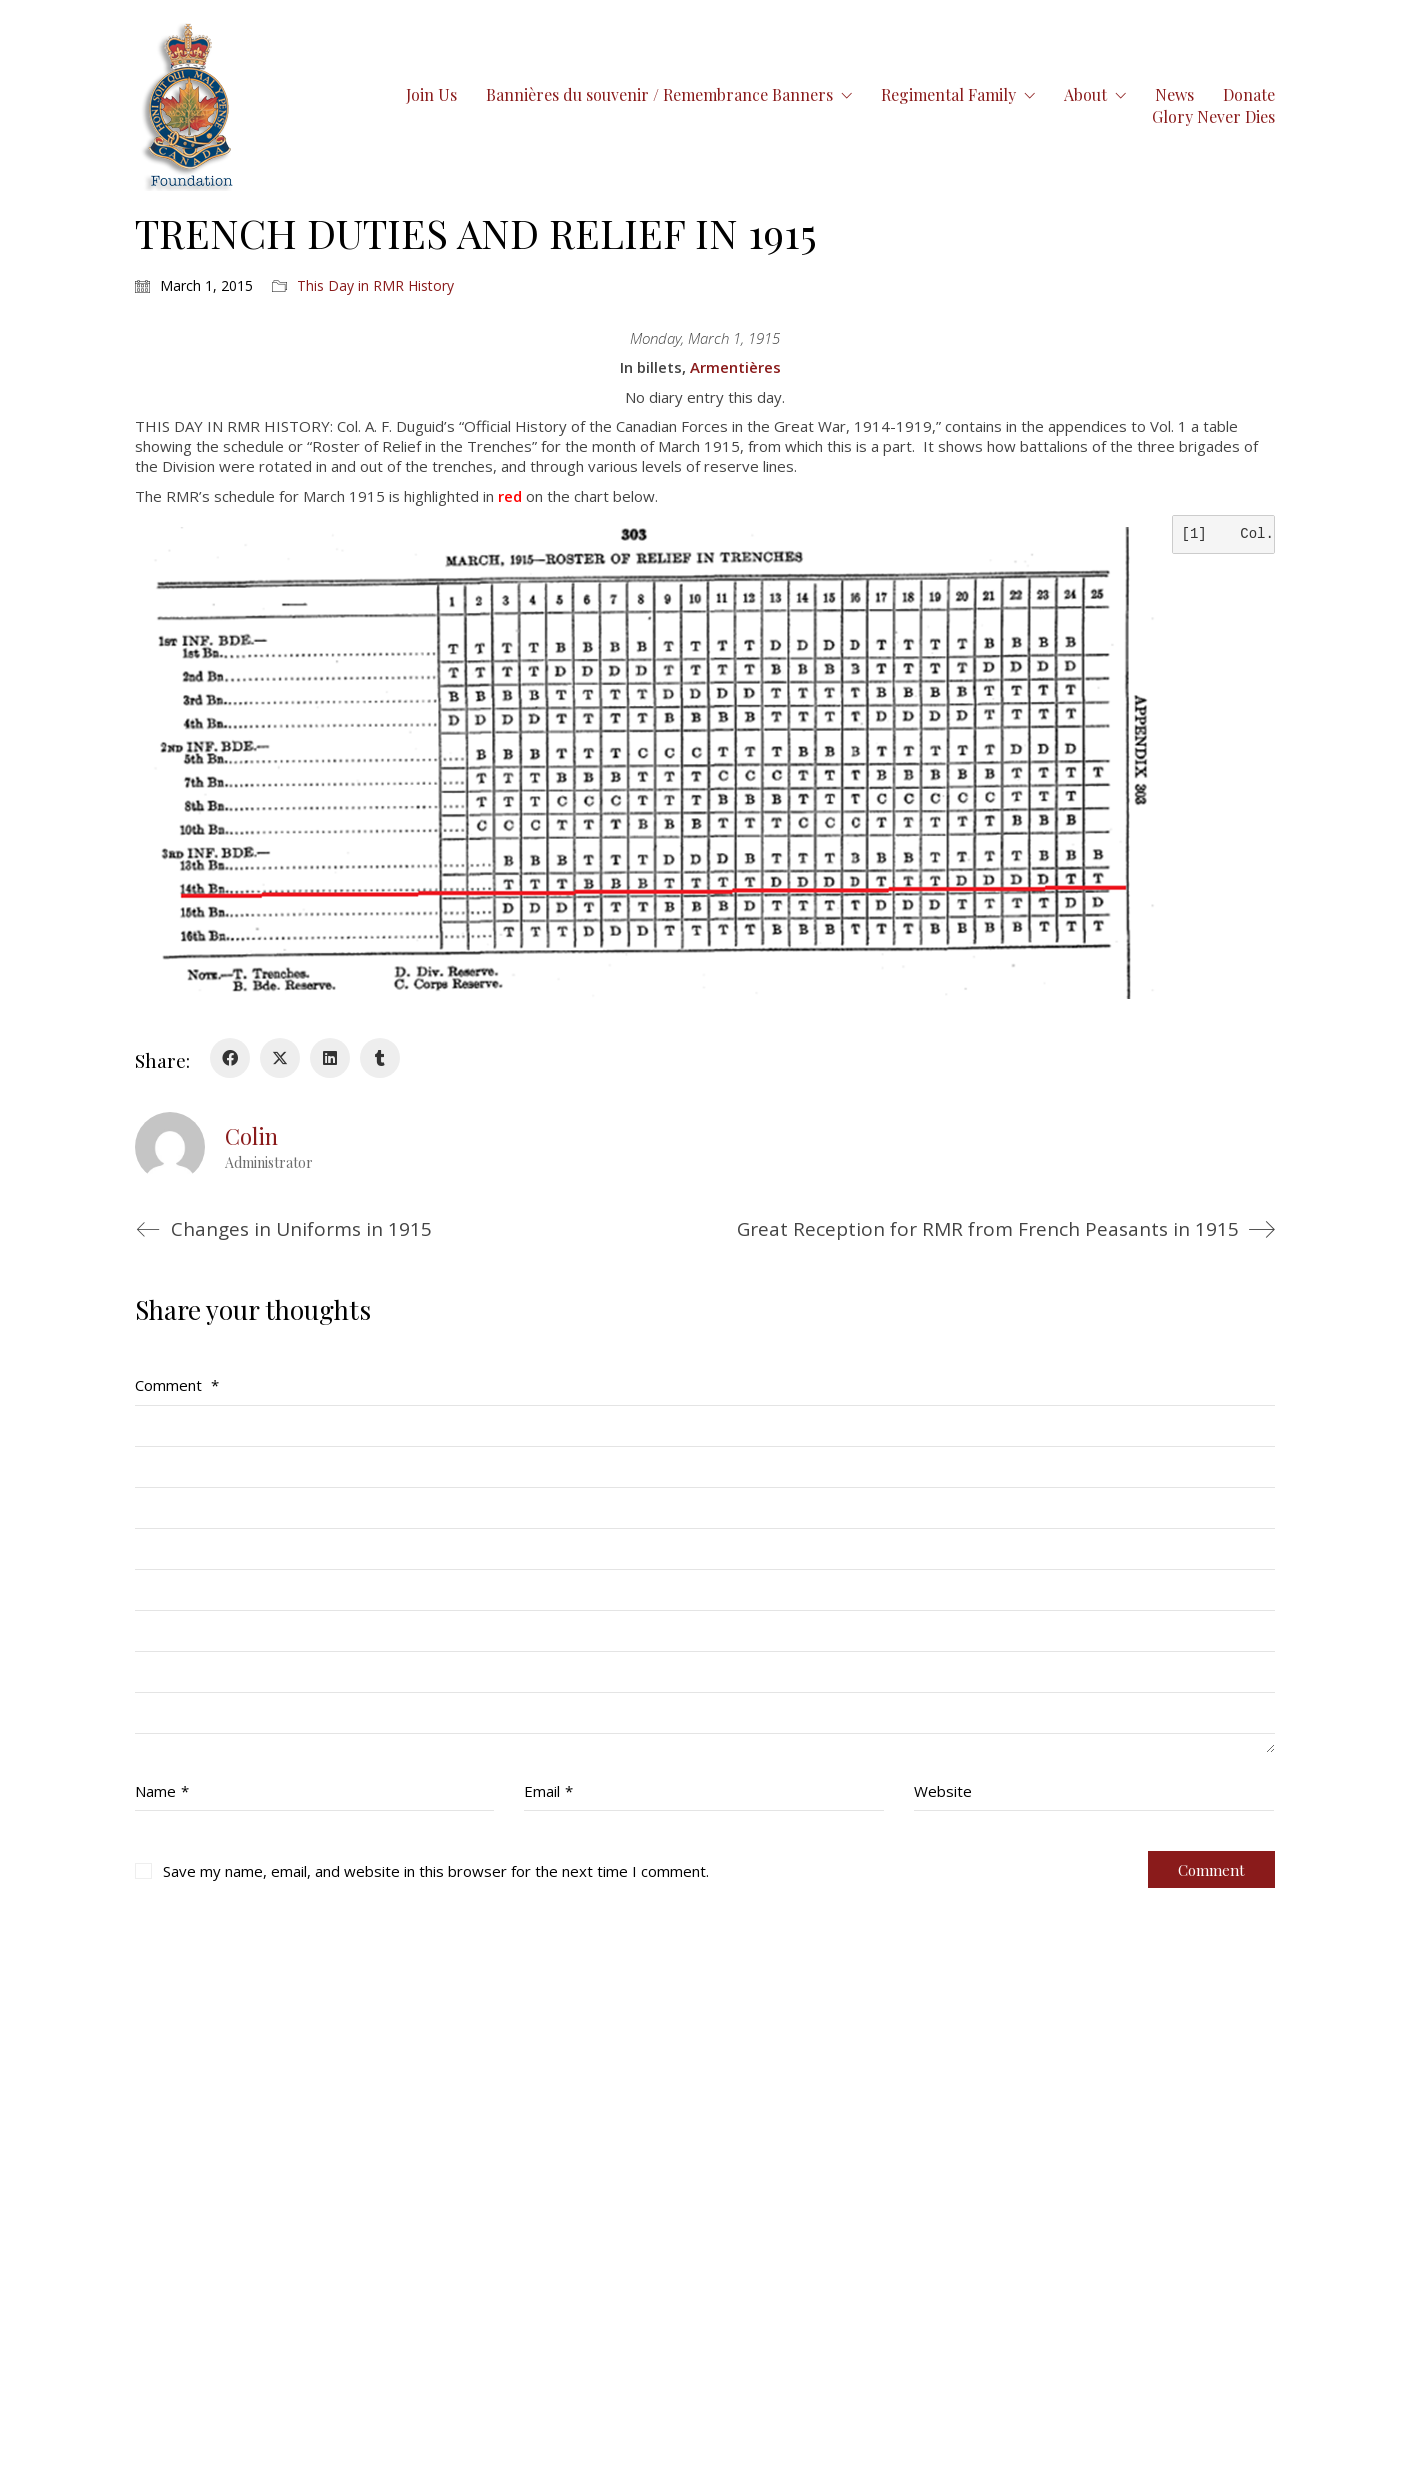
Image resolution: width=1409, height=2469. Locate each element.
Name (162, 1791)
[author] (170, 1147)
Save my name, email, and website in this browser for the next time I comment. (436, 1871)
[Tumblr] (380, 1058)
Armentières (735, 367)
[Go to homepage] (189, 105)
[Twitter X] (280, 1058)
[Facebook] (230, 1058)
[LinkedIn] (330, 1058)
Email (548, 1791)
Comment (177, 1385)
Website (943, 1791)
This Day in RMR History (375, 286)
